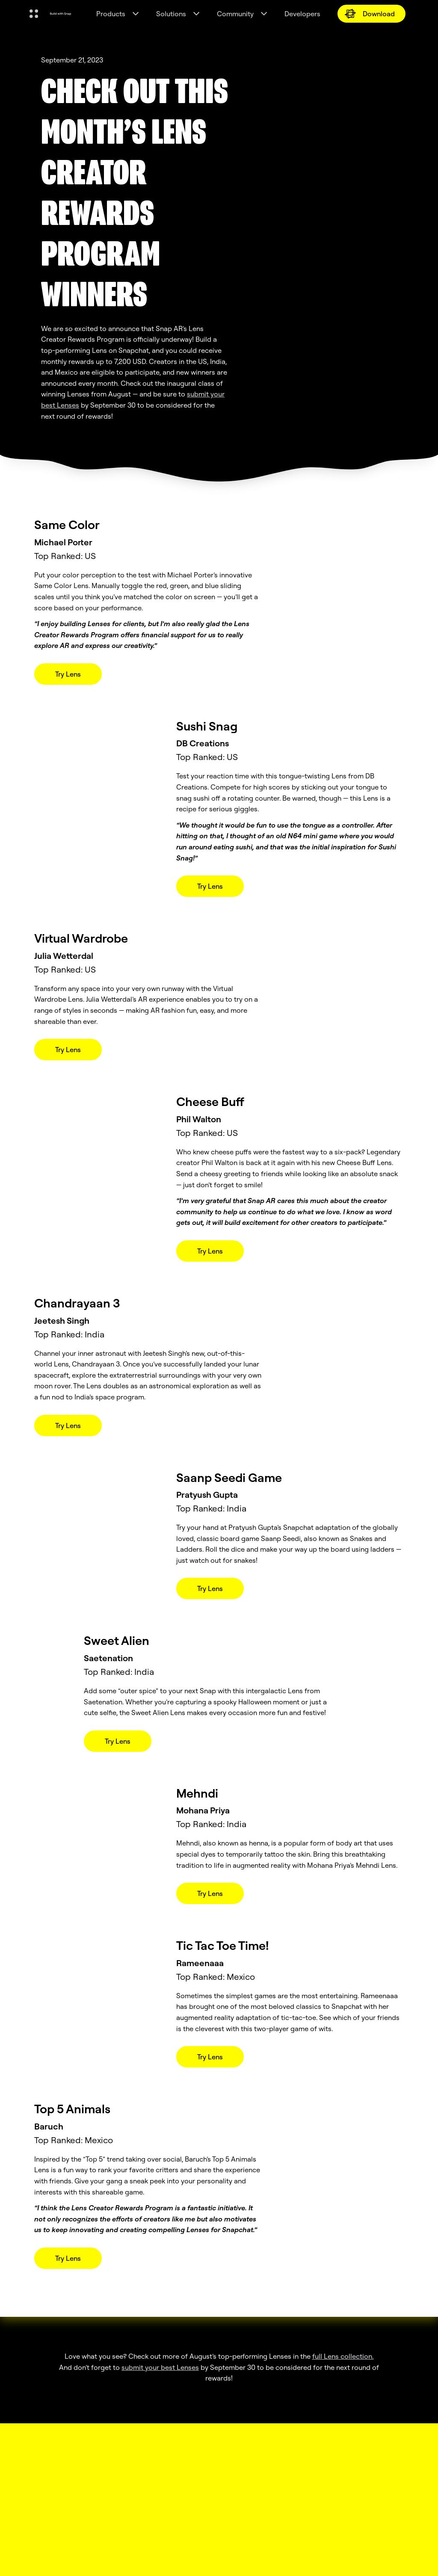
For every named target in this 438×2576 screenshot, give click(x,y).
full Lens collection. (343, 2356)
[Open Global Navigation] (34, 13)
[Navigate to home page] (60, 14)
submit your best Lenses (160, 2367)
